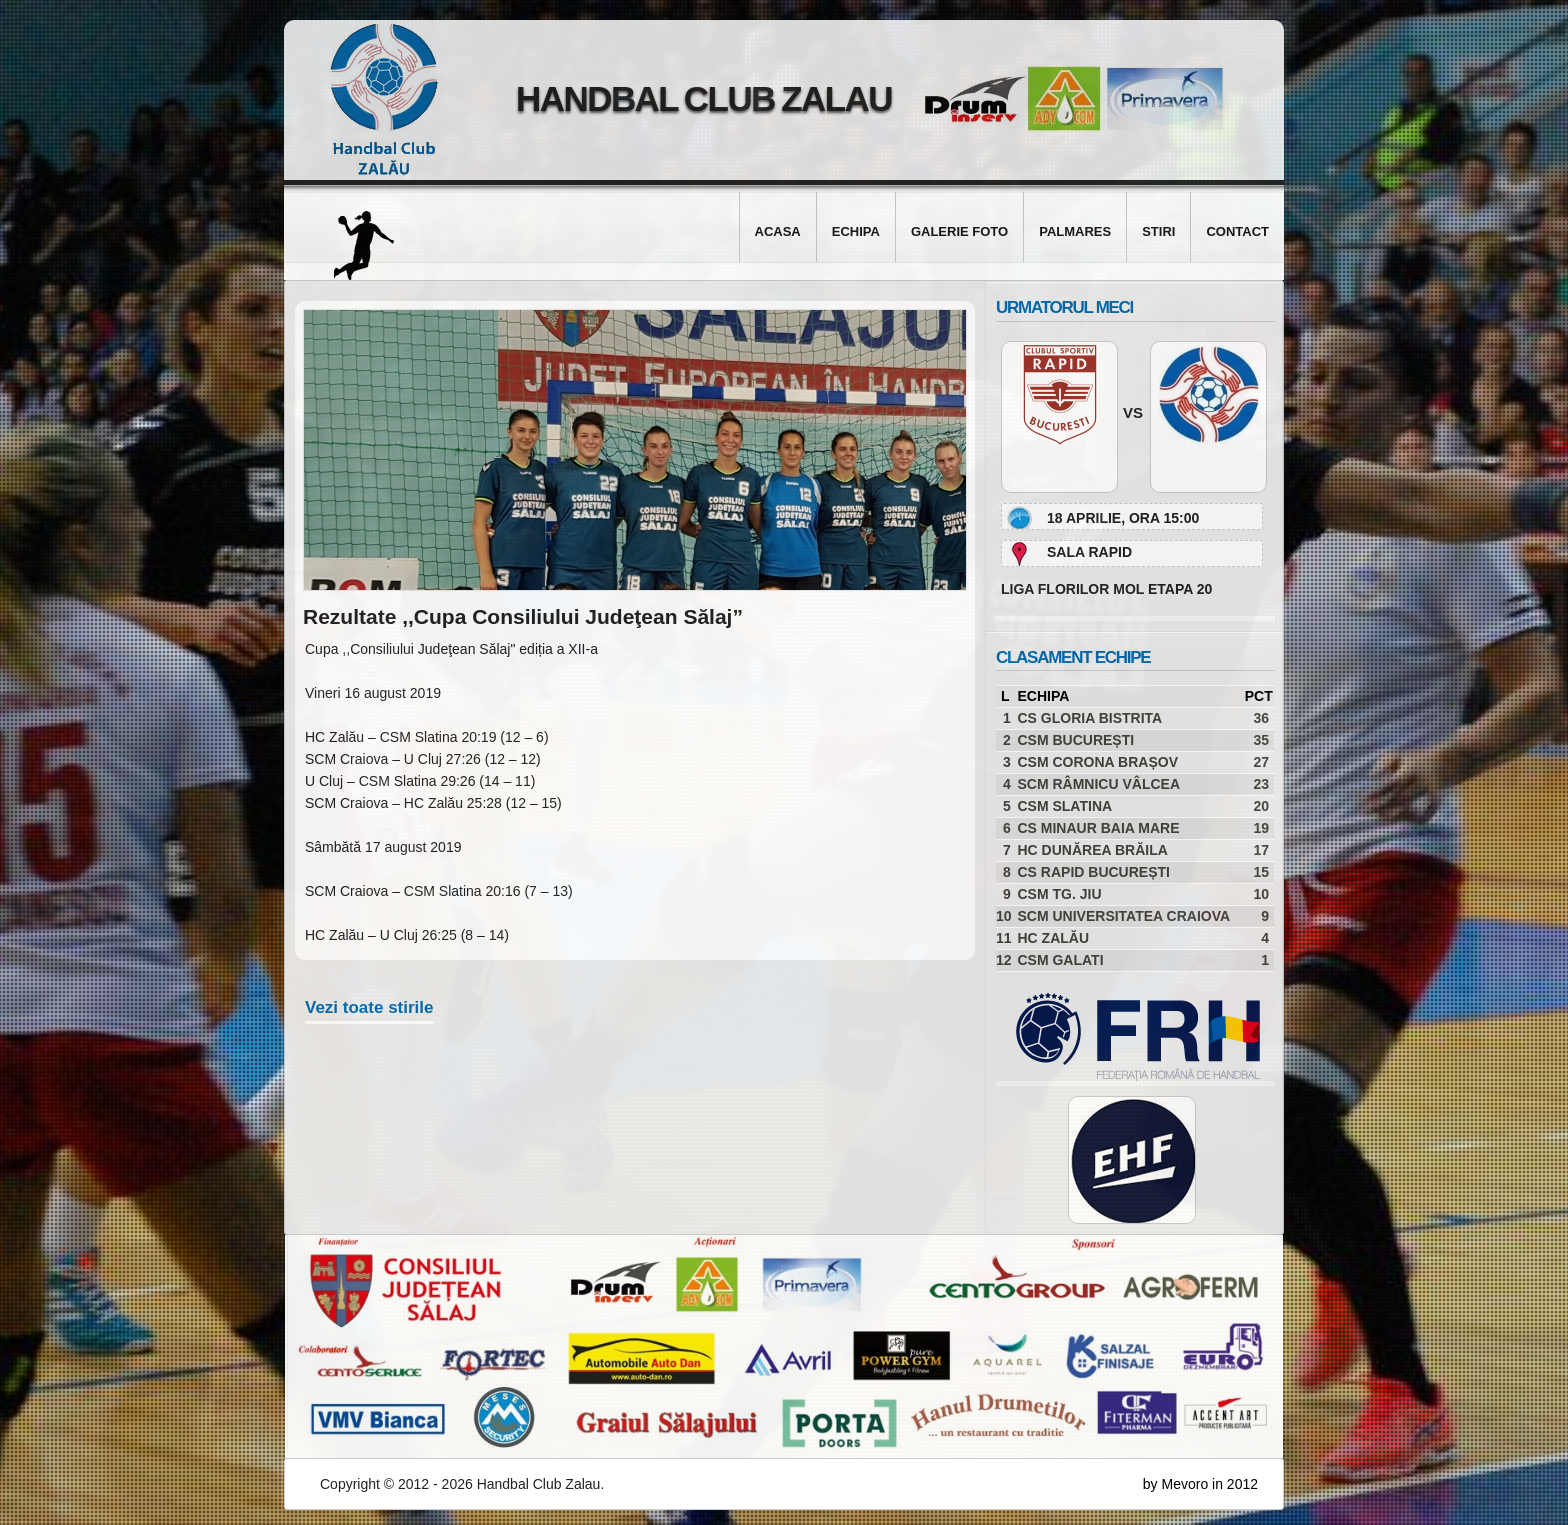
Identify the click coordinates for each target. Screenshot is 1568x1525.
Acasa (778, 231)
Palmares (1075, 231)
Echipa (856, 231)
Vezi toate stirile (369, 1007)
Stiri (1158, 231)
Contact (1237, 231)
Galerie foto (959, 231)
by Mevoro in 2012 (1200, 1484)
